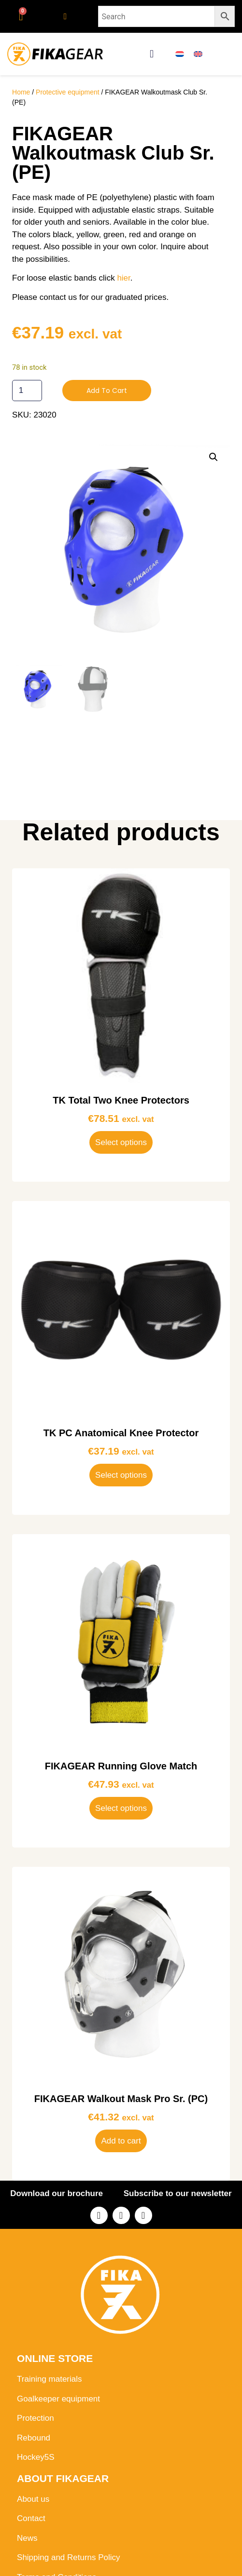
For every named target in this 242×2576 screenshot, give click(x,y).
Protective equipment (68, 92)
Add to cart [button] (121, 2140)
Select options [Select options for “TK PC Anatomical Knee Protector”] (121, 1475)
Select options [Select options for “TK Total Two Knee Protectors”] (121, 1142)
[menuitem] (180, 54)
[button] (151, 54)
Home (21, 92)
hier (123, 278)
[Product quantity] (27, 390)
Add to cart (106, 390)
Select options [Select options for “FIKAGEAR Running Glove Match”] (121, 1808)
